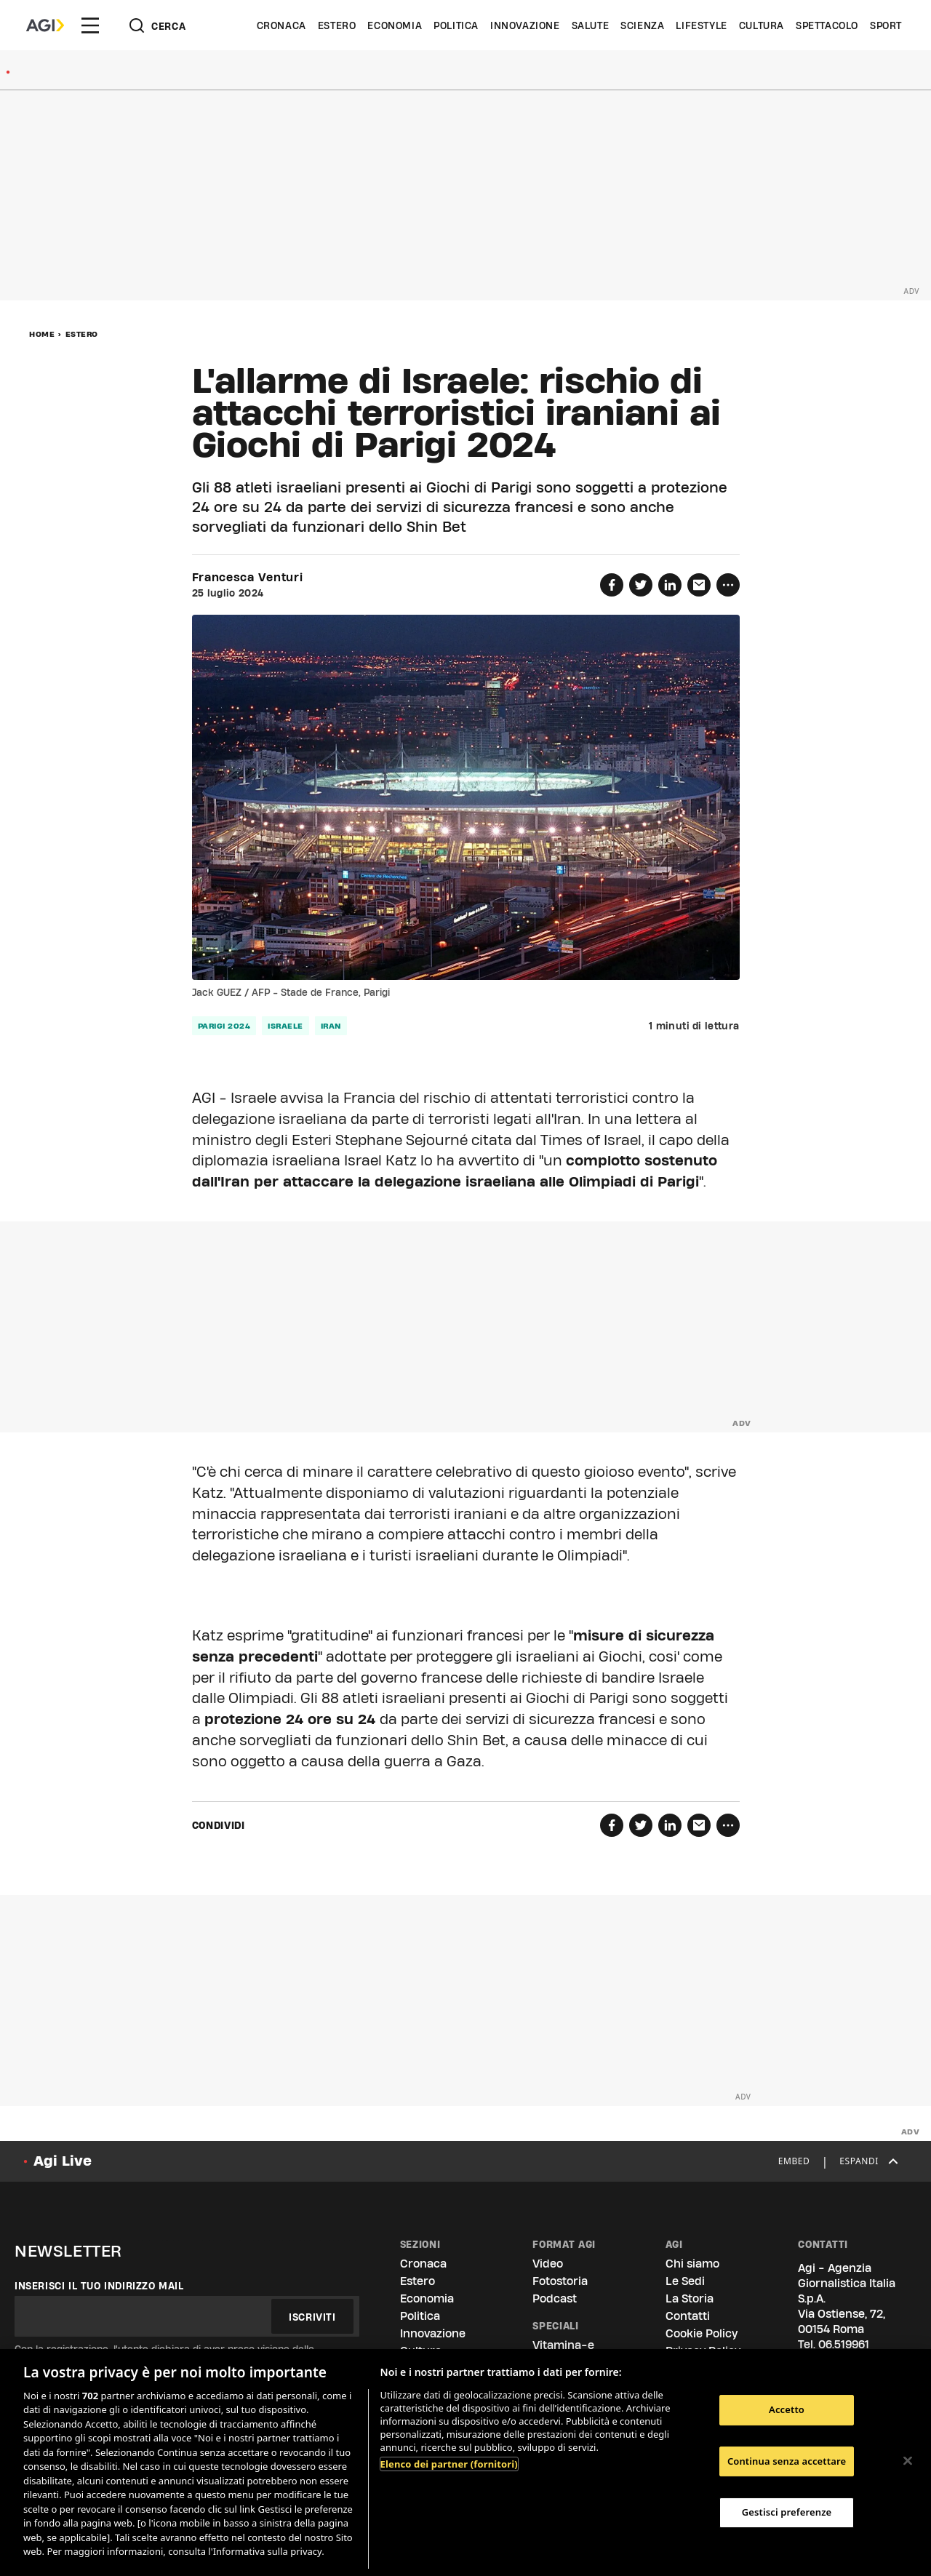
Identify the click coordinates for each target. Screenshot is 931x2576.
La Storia (690, 2298)
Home (42, 334)
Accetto (786, 2409)
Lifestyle (701, 25)
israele (285, 1026)
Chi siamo (692, 2263)
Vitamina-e (563, 2345)
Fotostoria (560, 2281)
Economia (394, 25)
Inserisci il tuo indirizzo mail (99, 2285)
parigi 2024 (224, 1026)
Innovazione (525, 25)
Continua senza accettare (786, 2461)
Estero (337, 25)
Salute (591, 25)
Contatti (688, 2316)
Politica (456, 25)
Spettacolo (827, 25)
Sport (886, 25)
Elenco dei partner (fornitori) (449, 2464)
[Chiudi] (908, 2460)
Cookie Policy (702, 2333)
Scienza (642, 25)
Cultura (761, 25)
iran (331, 1026)
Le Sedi (685, 2281)
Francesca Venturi (247, 578)
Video (547, 2263)
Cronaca (281, 25)
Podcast (554, 2298)
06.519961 (843, 2344)
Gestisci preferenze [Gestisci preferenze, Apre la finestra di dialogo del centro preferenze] (787, 2512)
